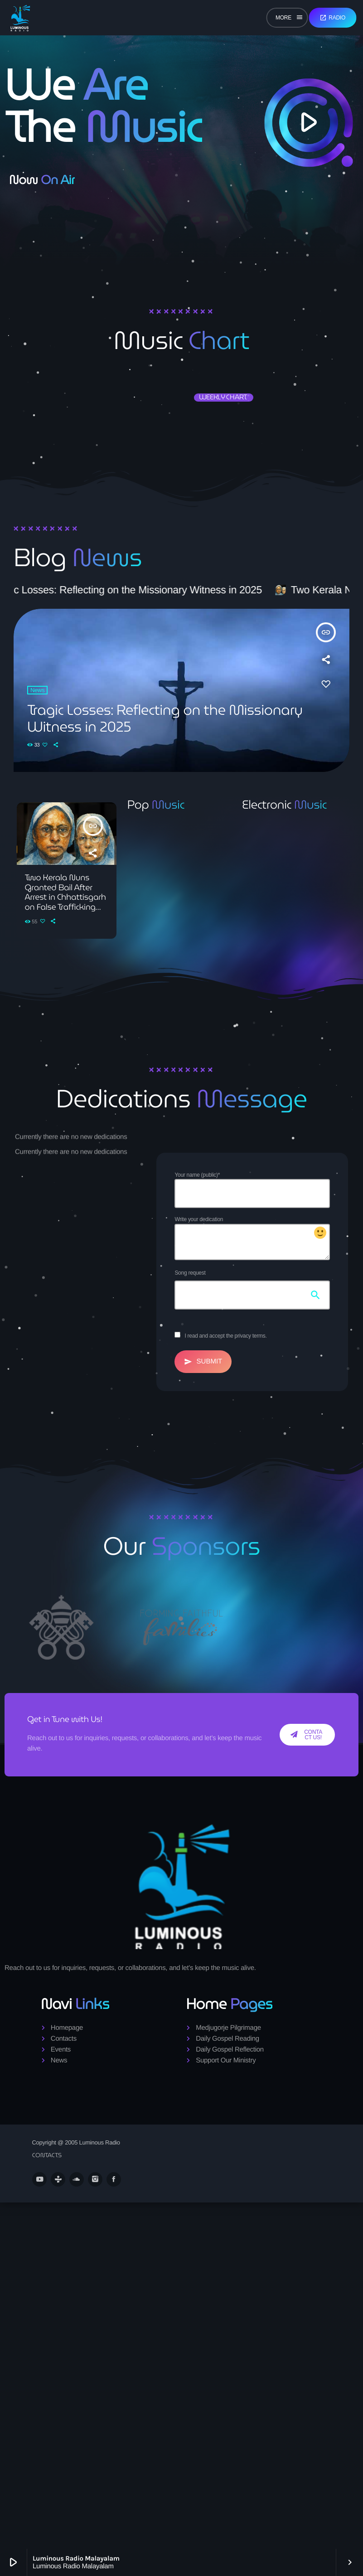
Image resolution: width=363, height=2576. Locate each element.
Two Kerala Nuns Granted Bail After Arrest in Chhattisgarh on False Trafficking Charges (65, 897)
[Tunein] (58, 2179)
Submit (203, 1362)
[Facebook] (113, 2179)
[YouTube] (39, 2179)
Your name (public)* (252, 1190)
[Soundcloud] (76, 2179)
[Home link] (20, 18)
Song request (189, 1273)
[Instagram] (95, 2179)
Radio (332, 17)
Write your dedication (252, 1238)
